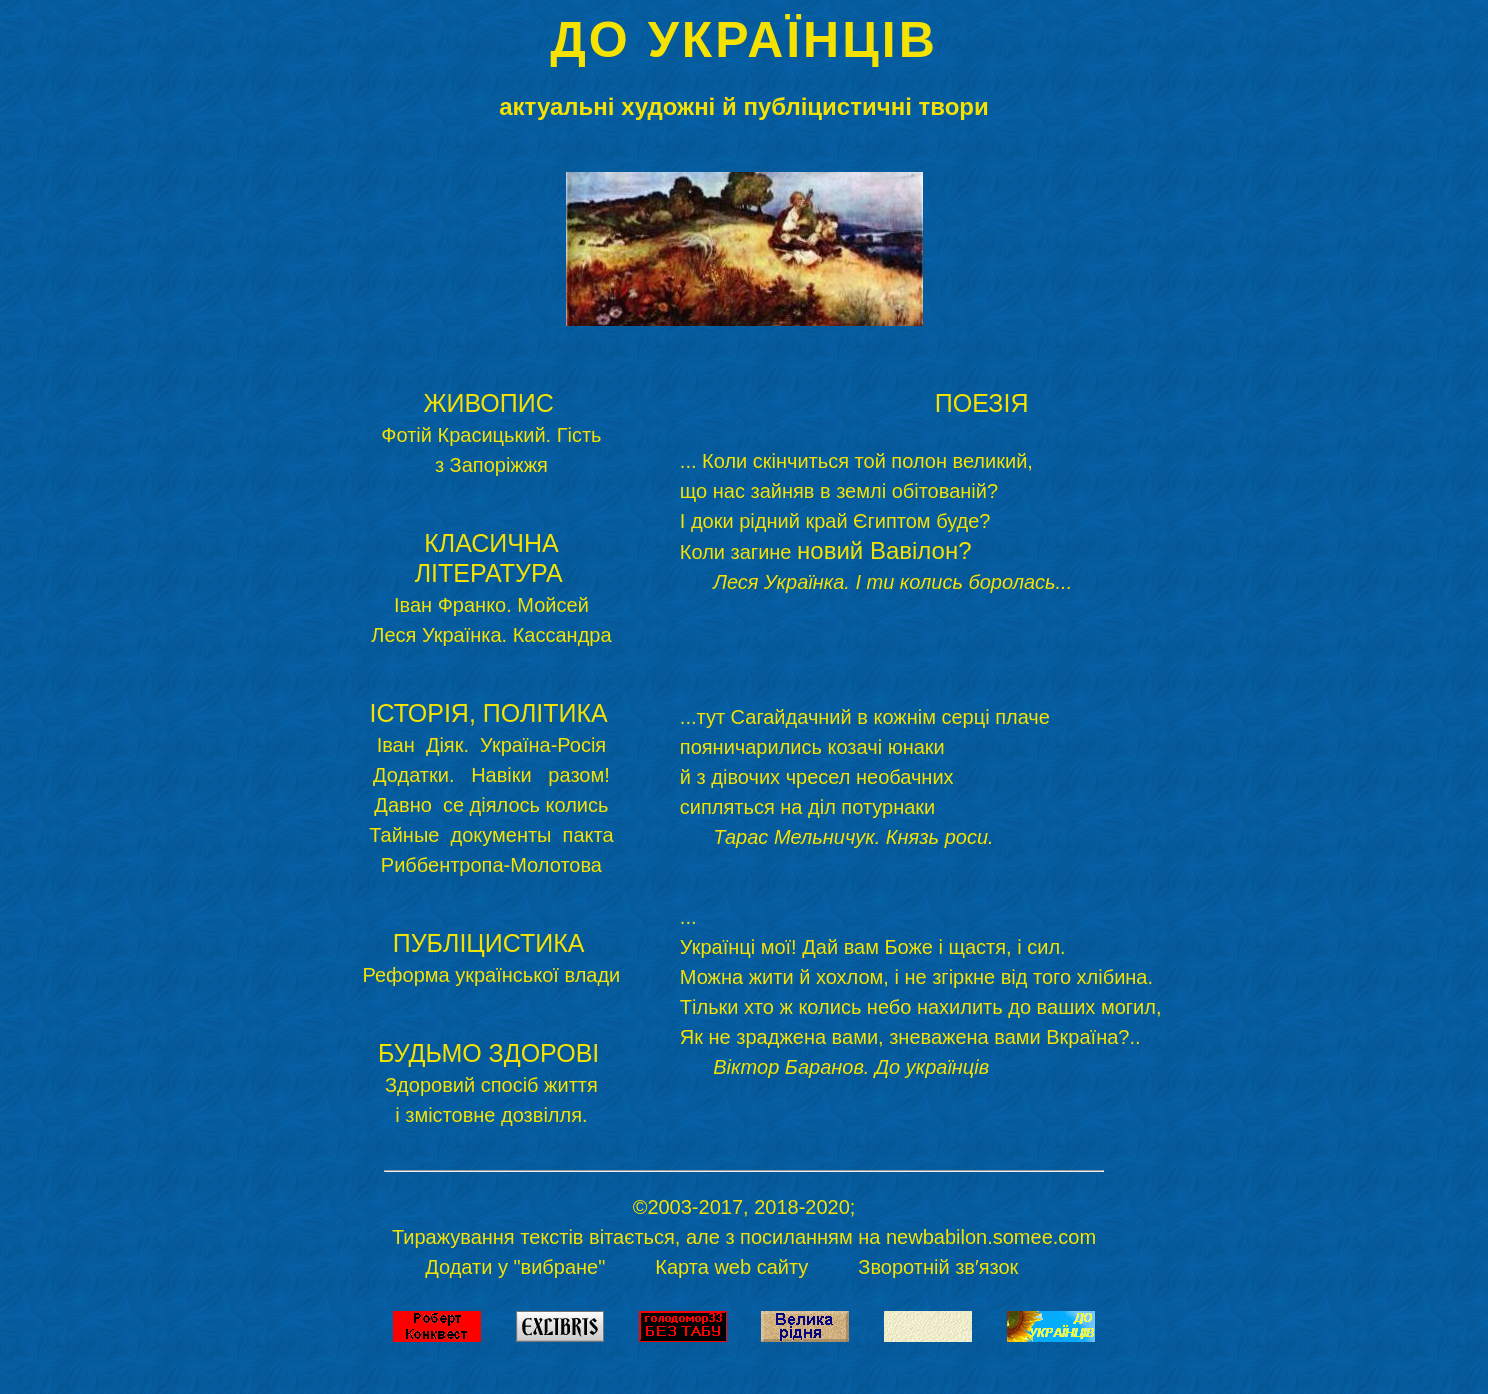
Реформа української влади (492, 975)
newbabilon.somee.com (991, 1237)
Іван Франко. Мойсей (491, 605)
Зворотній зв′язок (941, 1267)
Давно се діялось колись (491, 805)
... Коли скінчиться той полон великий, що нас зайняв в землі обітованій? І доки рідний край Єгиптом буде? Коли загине (876, 521)
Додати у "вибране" (515, 1267)
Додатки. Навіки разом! (491, 775)
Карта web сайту (731, 1267)
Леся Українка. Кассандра (491, 635)
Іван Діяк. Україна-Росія (492, 745)
